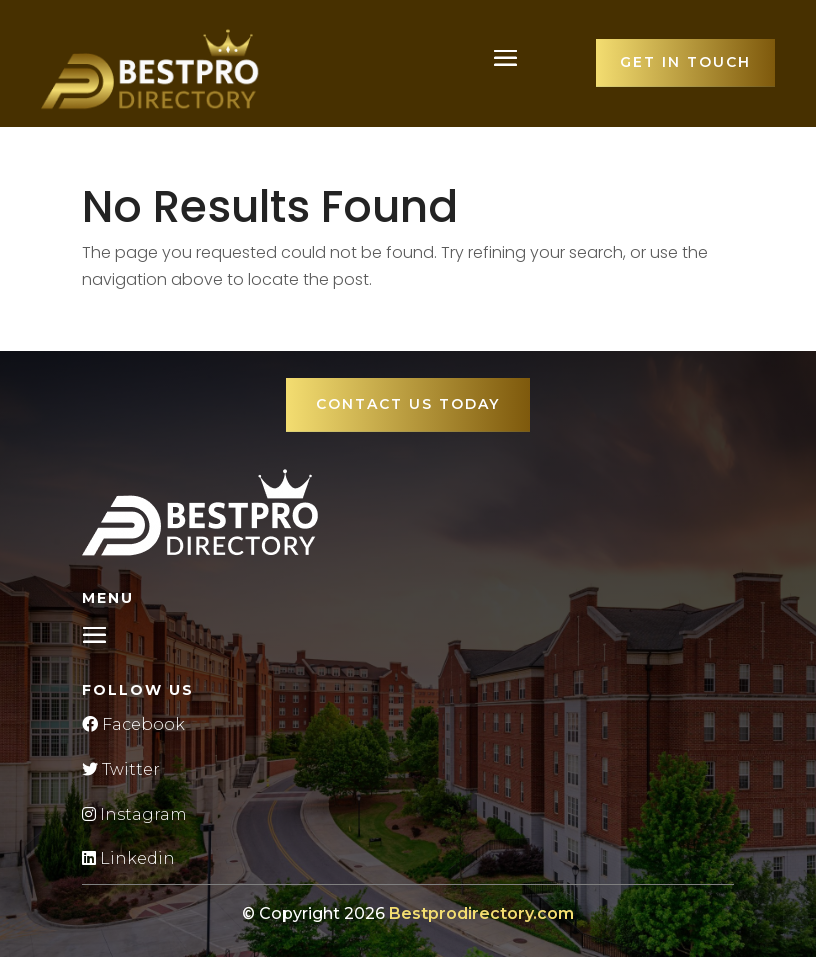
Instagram (134, 814)
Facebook (133, 724)
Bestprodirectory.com (481, 913)
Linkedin (128, 858)
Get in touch (685, 62)
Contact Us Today (408, 404)
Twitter (121, 769)
